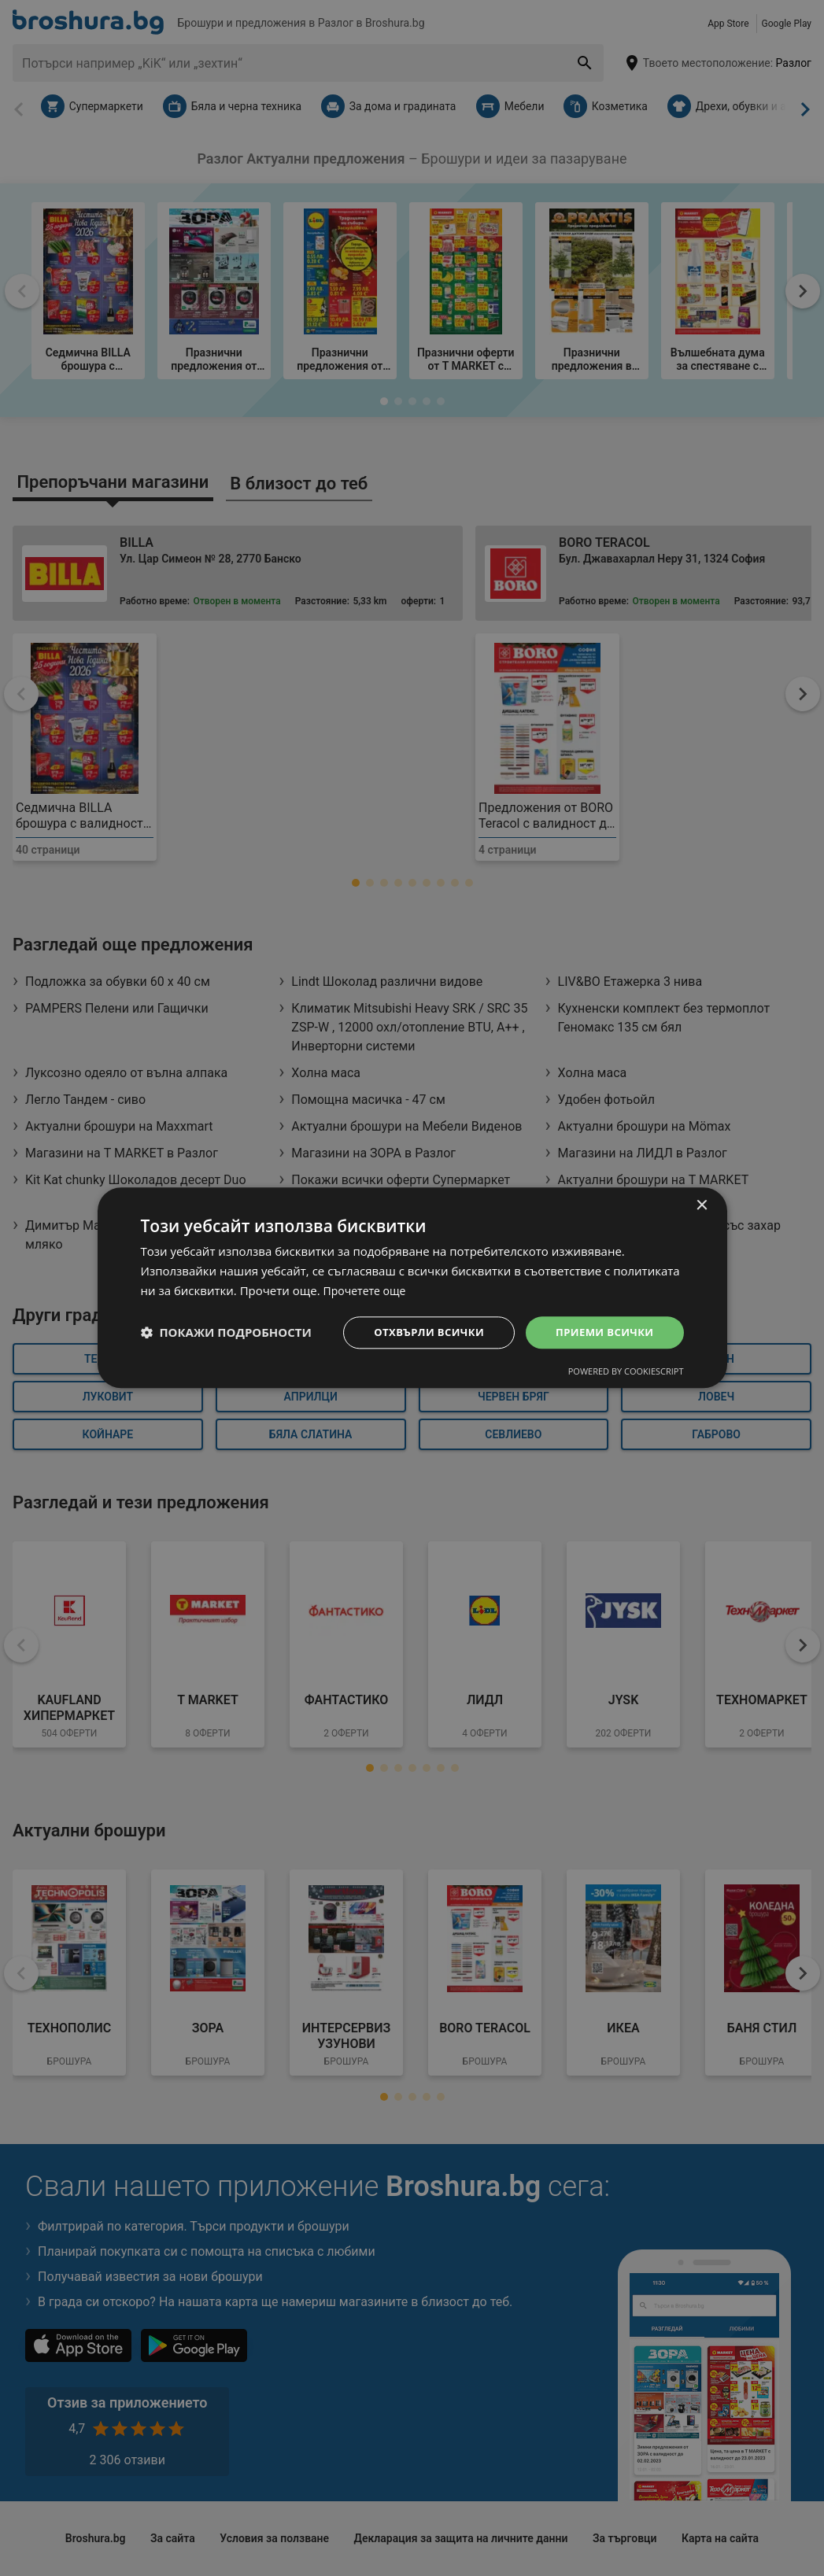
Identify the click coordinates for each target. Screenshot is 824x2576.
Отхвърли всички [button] (419, 1331)
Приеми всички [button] (601, 1331)
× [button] (702, 1205)
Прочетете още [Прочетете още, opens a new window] (367, 1289)
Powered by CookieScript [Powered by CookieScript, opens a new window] (626, 1372)
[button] (226, 1333)
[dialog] (412, 1288)
